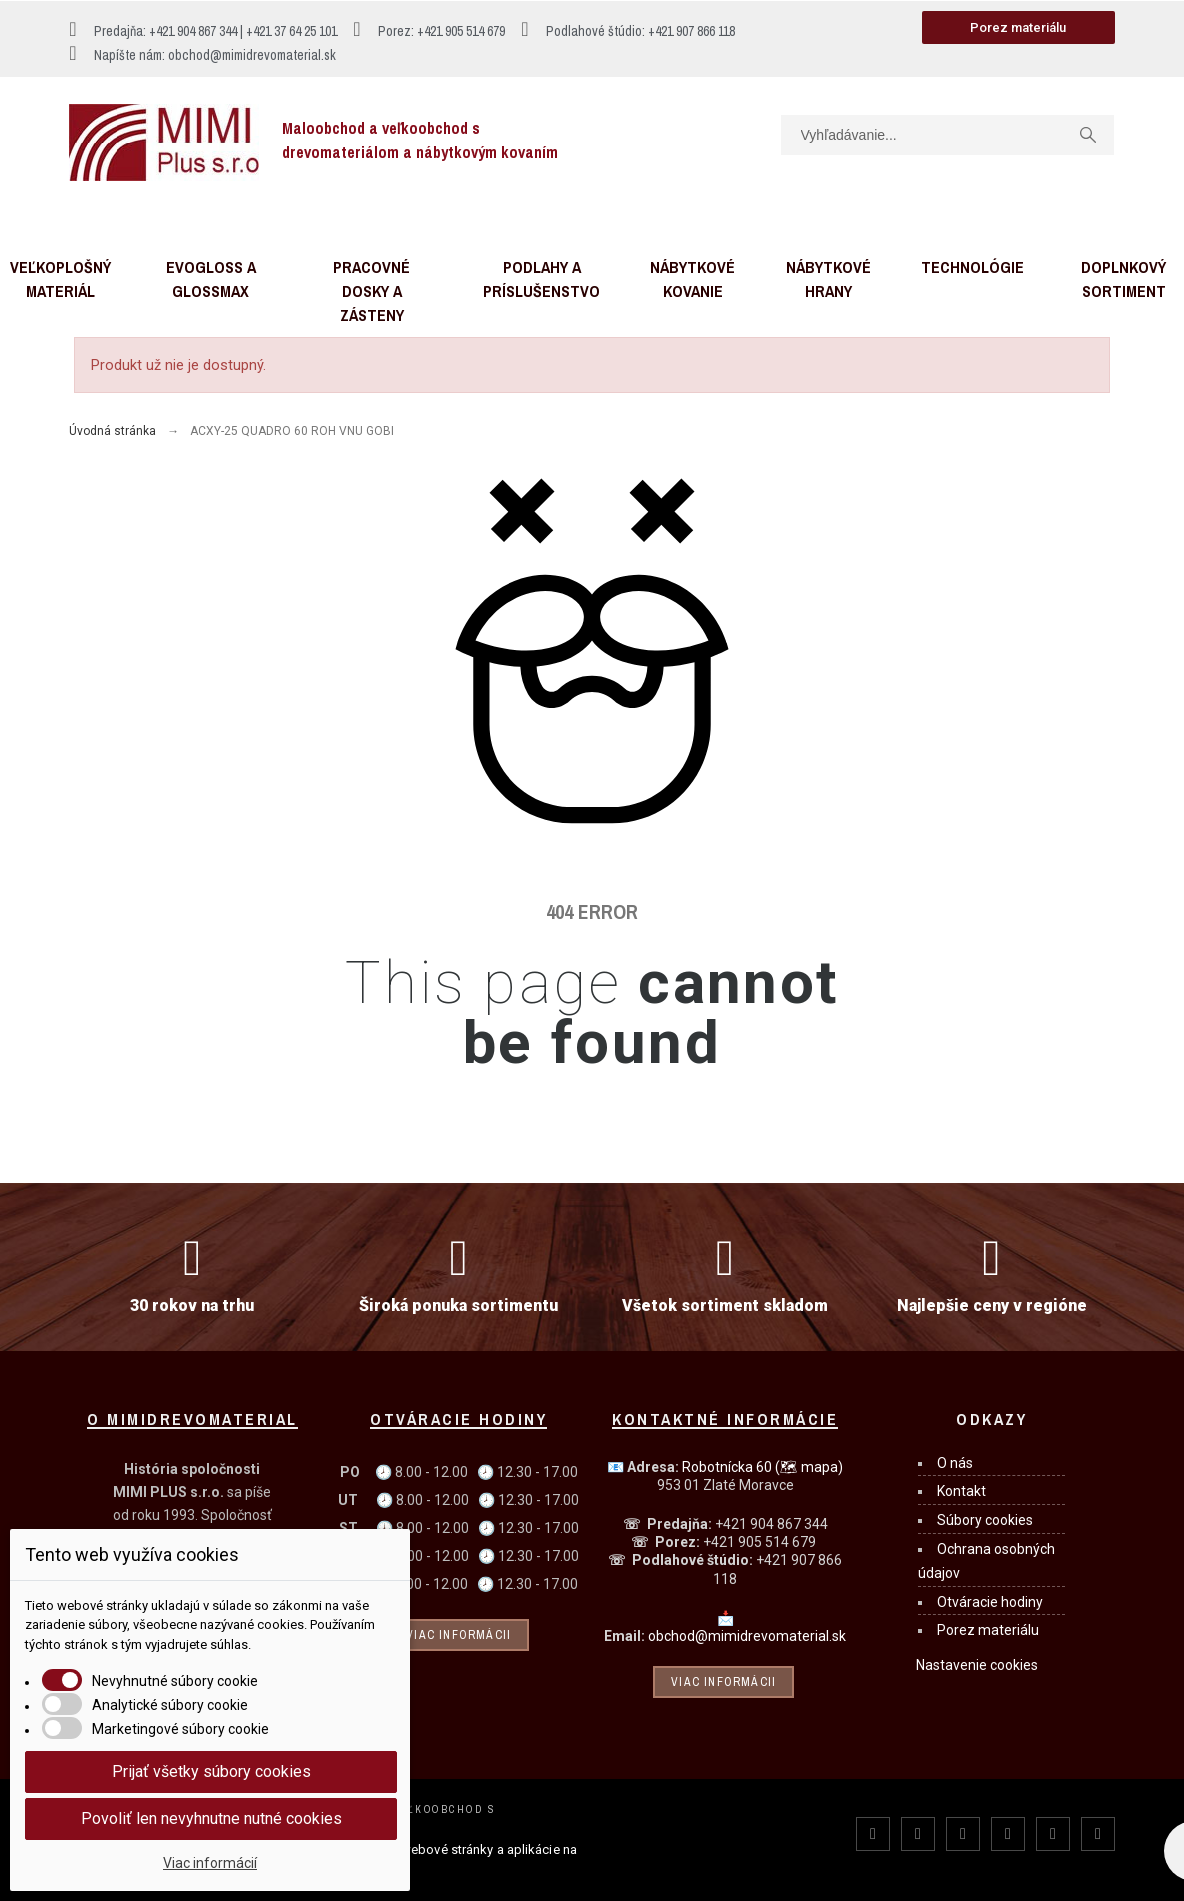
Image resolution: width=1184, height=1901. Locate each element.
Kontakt (961, 1491)
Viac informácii (458, 1635)
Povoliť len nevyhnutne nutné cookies (211, 1818)
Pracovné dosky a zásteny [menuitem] (371, 291)
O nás (955, 1463)
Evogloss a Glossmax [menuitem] (211, 279)
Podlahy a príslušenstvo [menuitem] (541, 279)
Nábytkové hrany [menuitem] (828, 279)
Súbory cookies (985, 1520)
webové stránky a (452, 1849)
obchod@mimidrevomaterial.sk (747, 1636)
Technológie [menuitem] (972, 267)
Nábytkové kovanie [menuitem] (692, 279)
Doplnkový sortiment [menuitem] (1123, 279)
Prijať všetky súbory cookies (211, 1771)
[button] (1018, 27)
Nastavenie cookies (977, 1665)
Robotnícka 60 (762, 1467)
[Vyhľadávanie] (947, 135)
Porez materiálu (988, 1630)
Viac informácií (210, 1863)
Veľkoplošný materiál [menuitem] (60, 279)
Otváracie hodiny (990, 1602)
